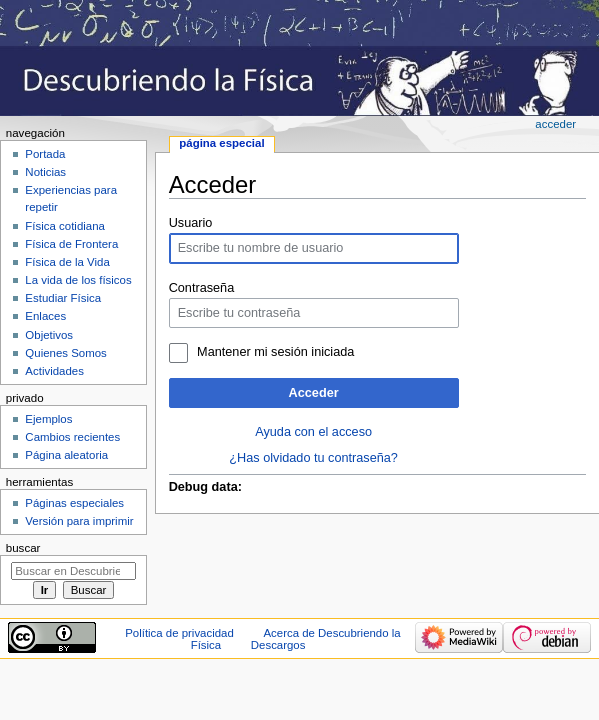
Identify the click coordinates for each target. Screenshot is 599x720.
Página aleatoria (66, 455)
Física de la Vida (67, 262)
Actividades (54, 371)
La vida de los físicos (78, 280)
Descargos (278, 645)
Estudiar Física (63, 298)
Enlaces (45, 316)
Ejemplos (48, 419)
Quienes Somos (66, 353)
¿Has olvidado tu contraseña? (313, 458)
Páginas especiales (74, 503)
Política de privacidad (179, 633)
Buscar (23, 548)
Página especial (221, 143)
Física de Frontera (71, 244)
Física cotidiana (65, 226)
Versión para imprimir (79, 521)
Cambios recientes (72, 437)
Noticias (45, 172)
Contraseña (202, 288)
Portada (45, 154)
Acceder (314, 393)
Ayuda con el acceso (313, 432)
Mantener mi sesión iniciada (275, 352)
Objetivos (49, 335)
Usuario (191, 223)
